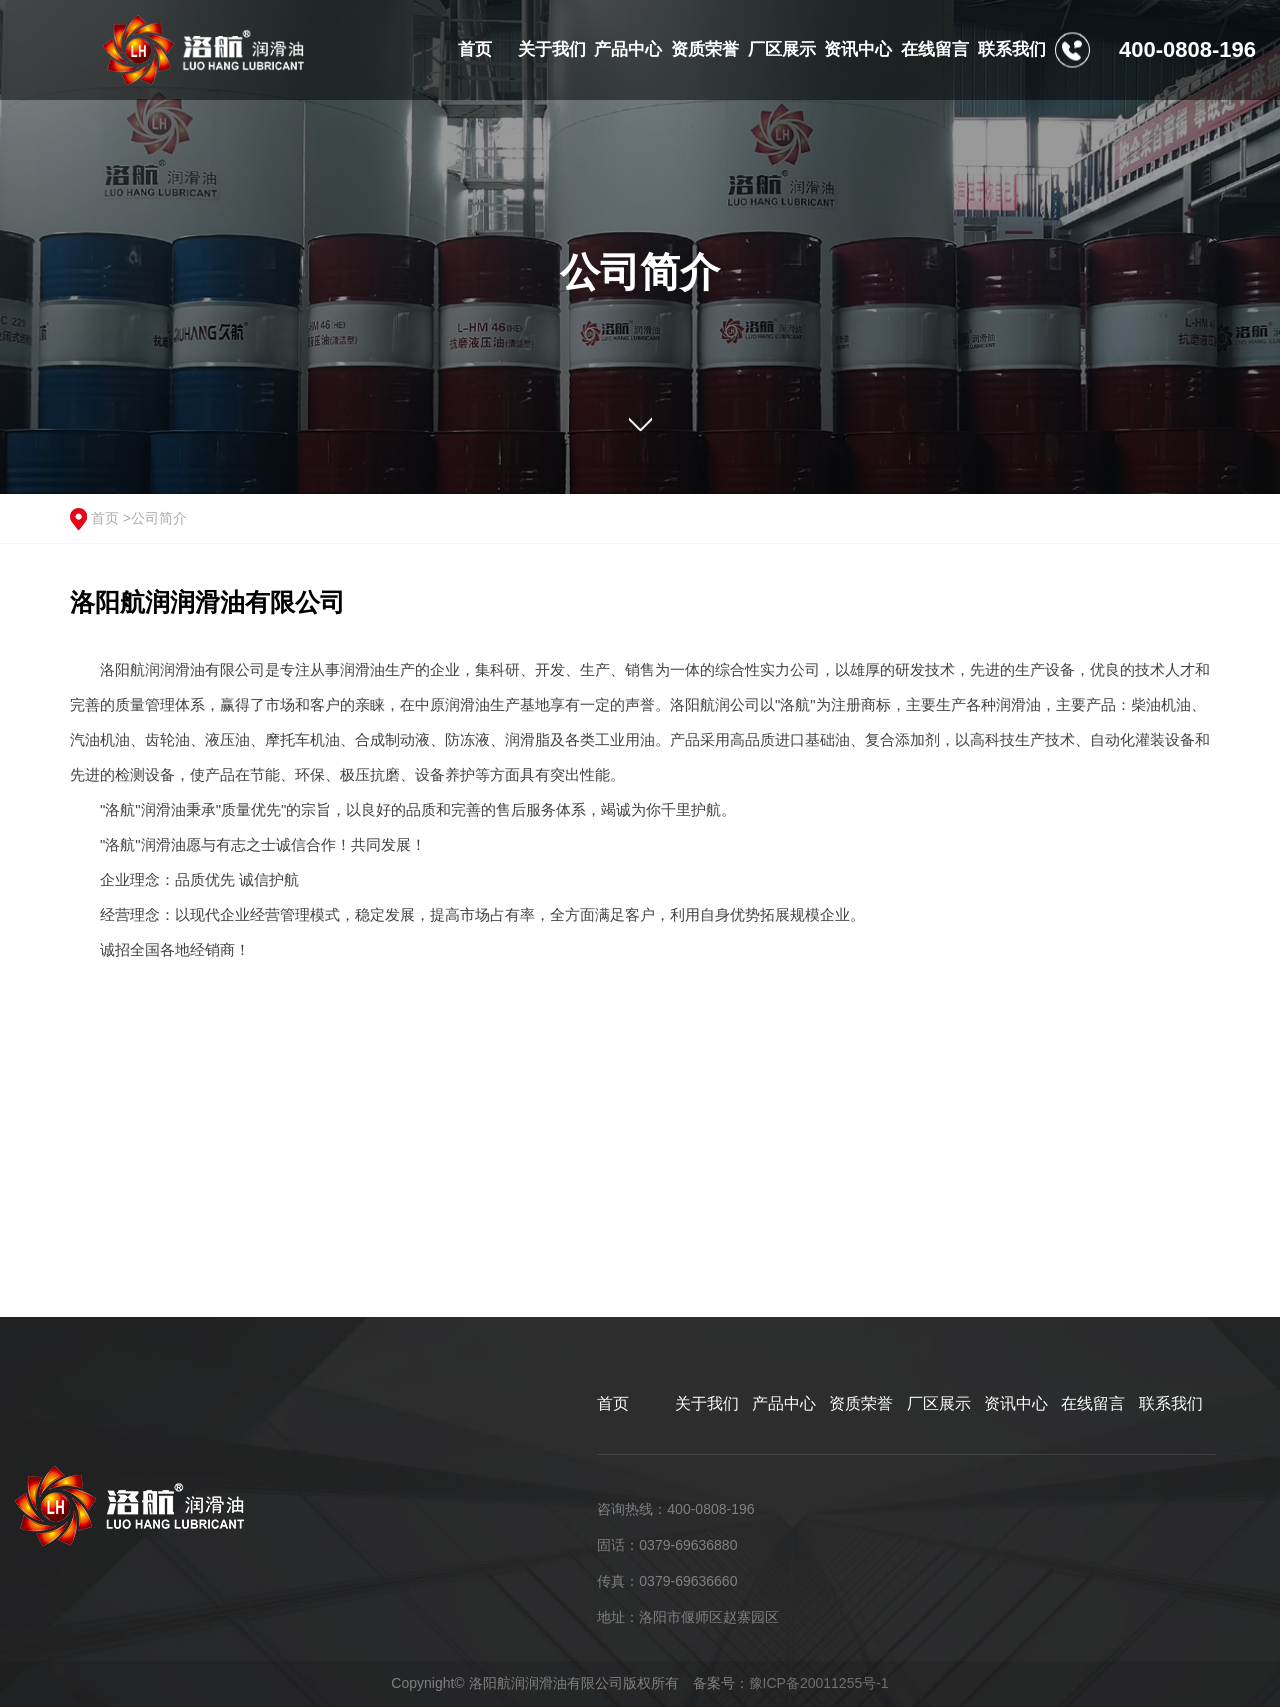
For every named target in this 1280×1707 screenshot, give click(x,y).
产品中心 (784, 1403)
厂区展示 (939, 1403)
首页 (105, 518)
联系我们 (1171, 1403)
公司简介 (159, 518)
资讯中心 (1016, 1403)
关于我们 (707, 1403)
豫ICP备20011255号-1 (819, 1683)
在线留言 (1093, 1403)
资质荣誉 (861, 1403)
